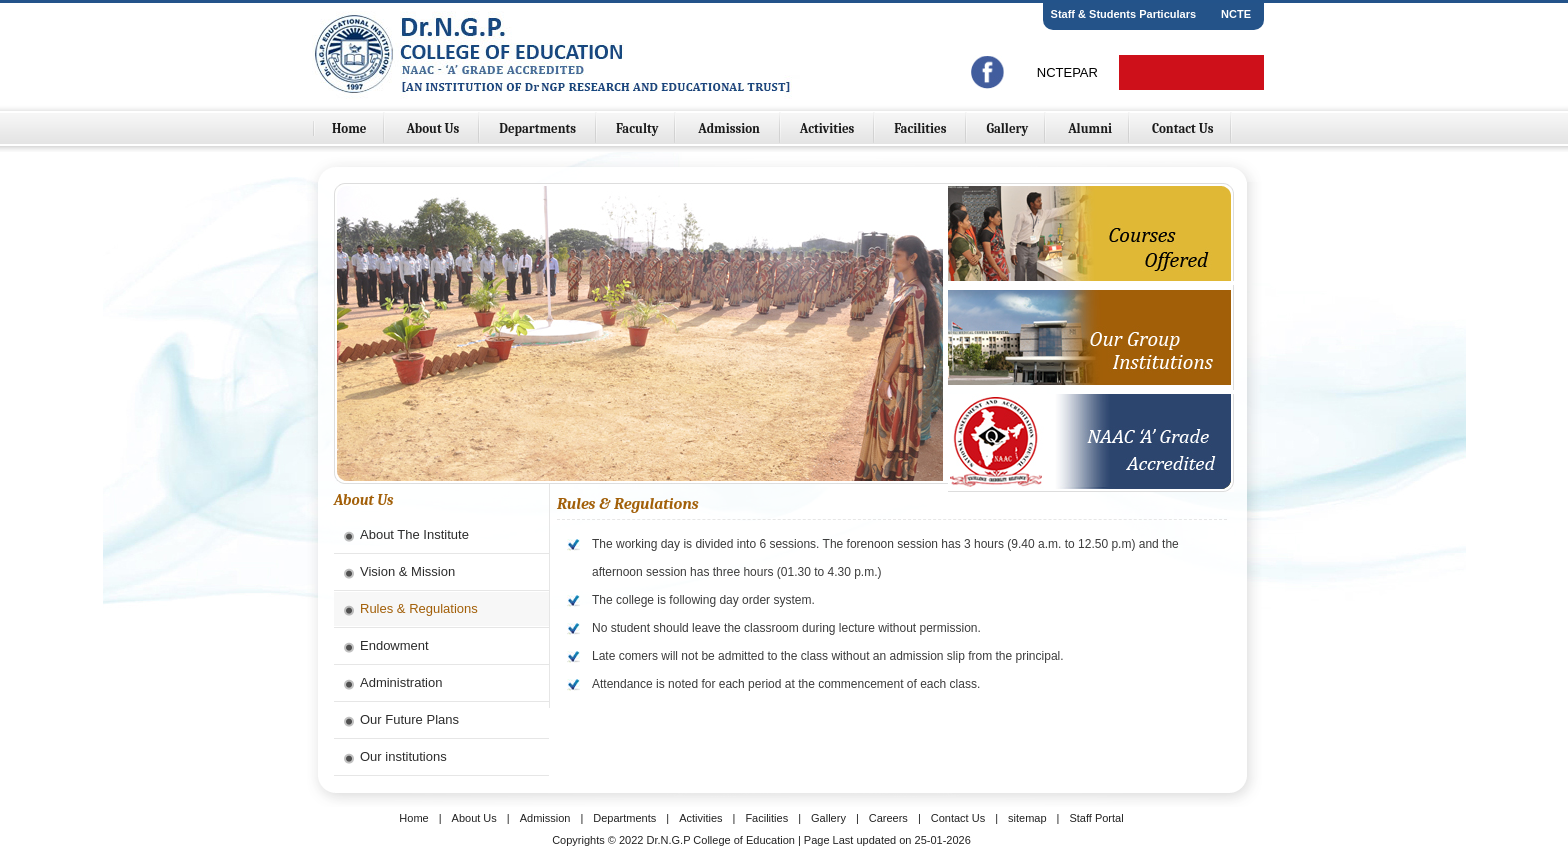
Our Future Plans (409, 719)
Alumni (1090, 128)
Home (349, 128)
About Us (434, 128)
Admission (730, 128)
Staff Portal (1096, 818)
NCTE (1236, 14)
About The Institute (414, 534)
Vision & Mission (407, 571)
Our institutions (403, 756)
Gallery (1007, 128)
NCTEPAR (1067, 72)
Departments (539, 128)
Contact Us (1183, 128)
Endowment (394, 645)
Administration (401, 682)
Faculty (637, 128)
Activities (828, 128)
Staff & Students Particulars (1123, 14)
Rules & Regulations (419, 608)
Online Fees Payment (1191, 72)
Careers (888, 818)
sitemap (1027, 818)
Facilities (921, 128)
